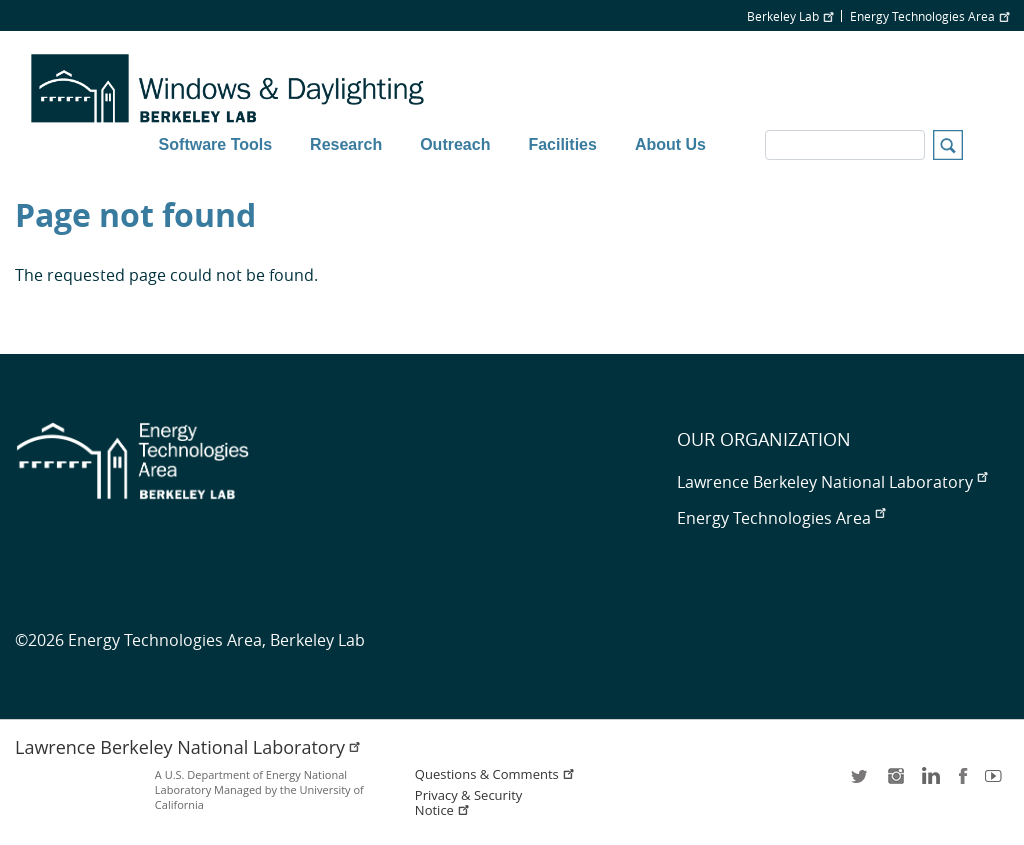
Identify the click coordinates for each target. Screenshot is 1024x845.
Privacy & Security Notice (468, 803)
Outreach (455, 144)
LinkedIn (929, 782)
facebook (963, 782)
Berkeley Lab (790, 16)
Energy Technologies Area (929, 16)
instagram (895, 782)
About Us (670, 144)
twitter (861, 782)
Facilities (562, 144)
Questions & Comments (495, 774)
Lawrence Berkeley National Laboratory (832, 482)
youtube (997, 782)
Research (346, 144)
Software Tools (216, 144)
